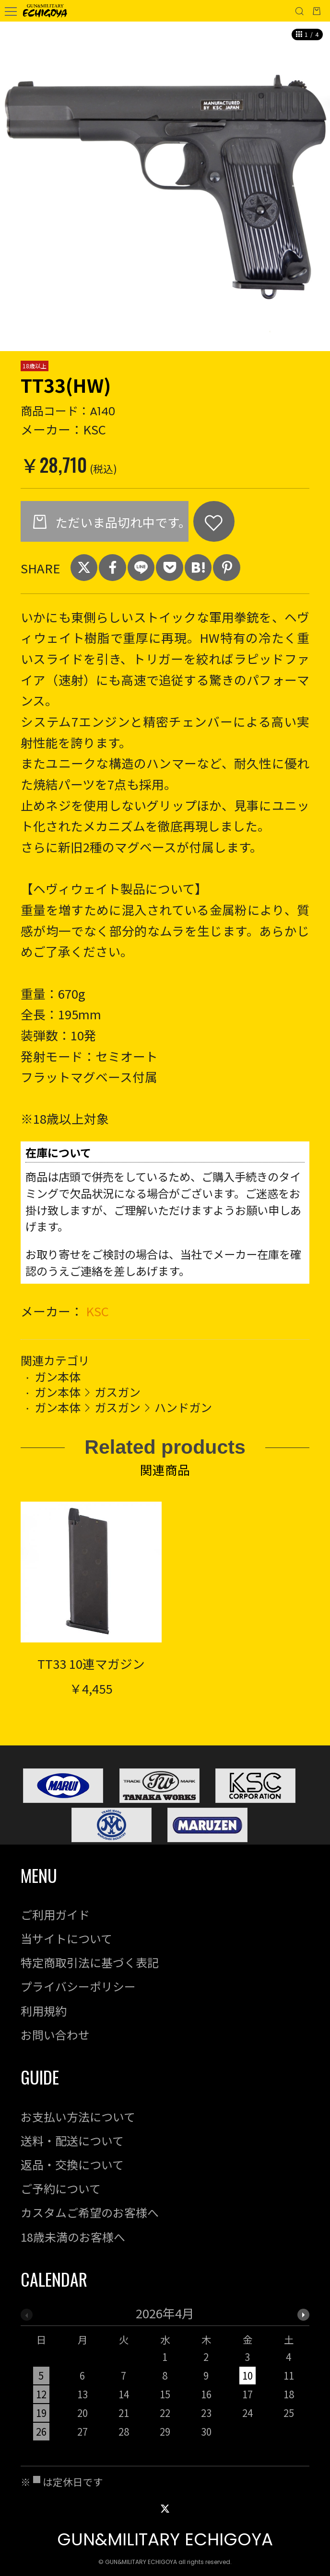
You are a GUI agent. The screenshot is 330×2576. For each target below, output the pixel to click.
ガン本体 (58, 1376)
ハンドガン (183, 1407)
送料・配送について (72, 2140)
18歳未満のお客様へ (73, 2236)
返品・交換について (72, 2164)
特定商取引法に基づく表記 (90, 1962)
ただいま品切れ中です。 (120, 522)
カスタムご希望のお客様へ (90, 2212)
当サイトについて (66, 1938)
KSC (97, 1311)
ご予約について (61, 2188)
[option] (165, 186)
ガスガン (117, 1391)
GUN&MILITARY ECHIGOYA (165, 2539)
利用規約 (44, 2010)
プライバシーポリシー (78, 1986)
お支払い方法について (78, 2116)
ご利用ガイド (55, 1914)
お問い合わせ (55, 2034)
